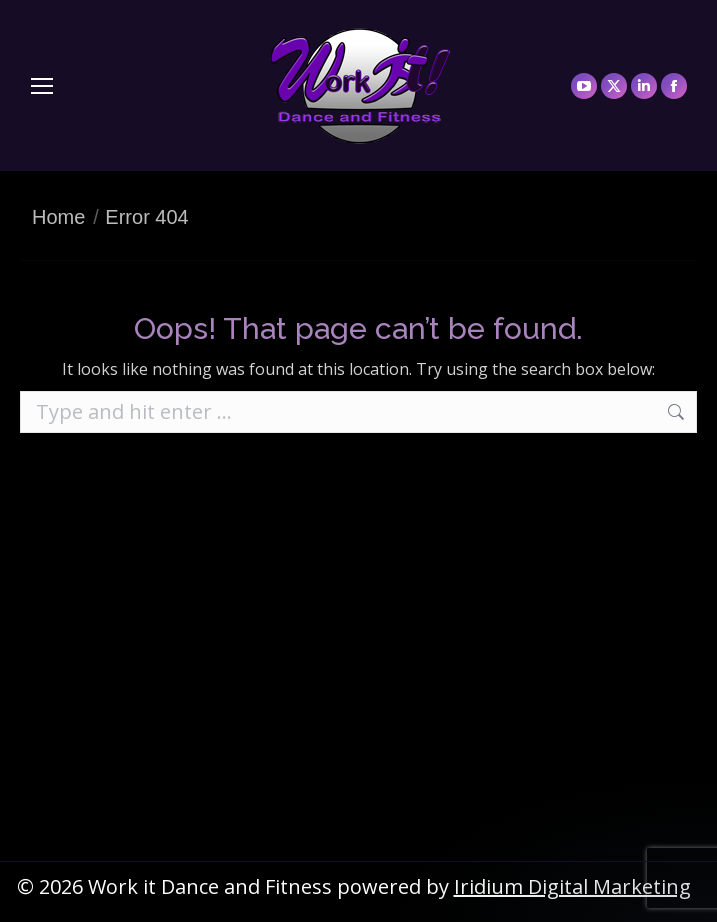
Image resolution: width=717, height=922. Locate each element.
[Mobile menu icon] (42, 86)
